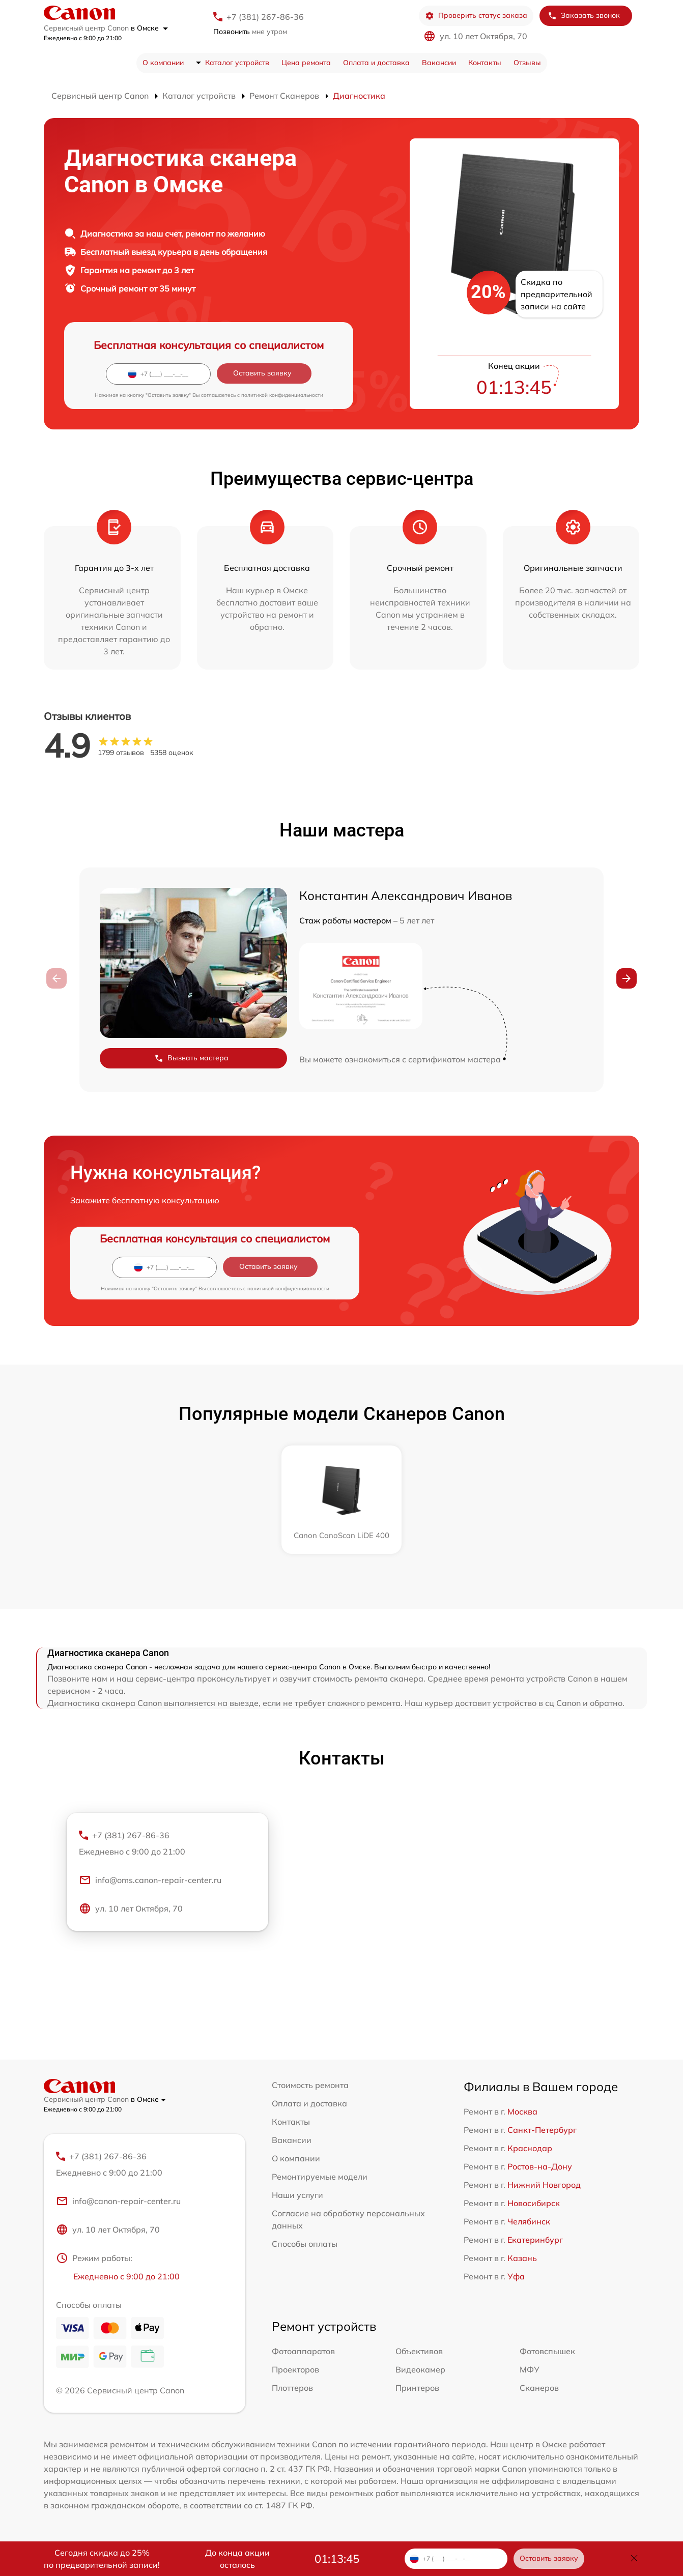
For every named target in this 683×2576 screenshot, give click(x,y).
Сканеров (539, 2388)
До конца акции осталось (237, 2559)
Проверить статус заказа (476, 15)
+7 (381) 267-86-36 (265, 17)
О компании (163, 62)
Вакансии (439, 62)
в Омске (149, 28)
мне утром (250, 31)
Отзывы (527, 62)
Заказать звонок (584, 15)
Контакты (484, 62)
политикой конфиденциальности (282, 395)
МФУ (529, 2369)
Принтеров (417, 2388)
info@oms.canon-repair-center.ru (150, 1880)
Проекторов (295, 2369)
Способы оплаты (304, 2244)
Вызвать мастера (191, 1058)
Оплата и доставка (376, 62)
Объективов (419, 2351)
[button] (626, 978)
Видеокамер (420, 2369)
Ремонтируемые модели (319, 2177)
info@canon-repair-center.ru (118, 2201)
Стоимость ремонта (310, 2085)
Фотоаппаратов (303, 2351)
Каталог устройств (237, 62)
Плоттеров (292, 2388)
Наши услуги (297, 2195)
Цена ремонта (306, 62)
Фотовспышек (547, 2351)
